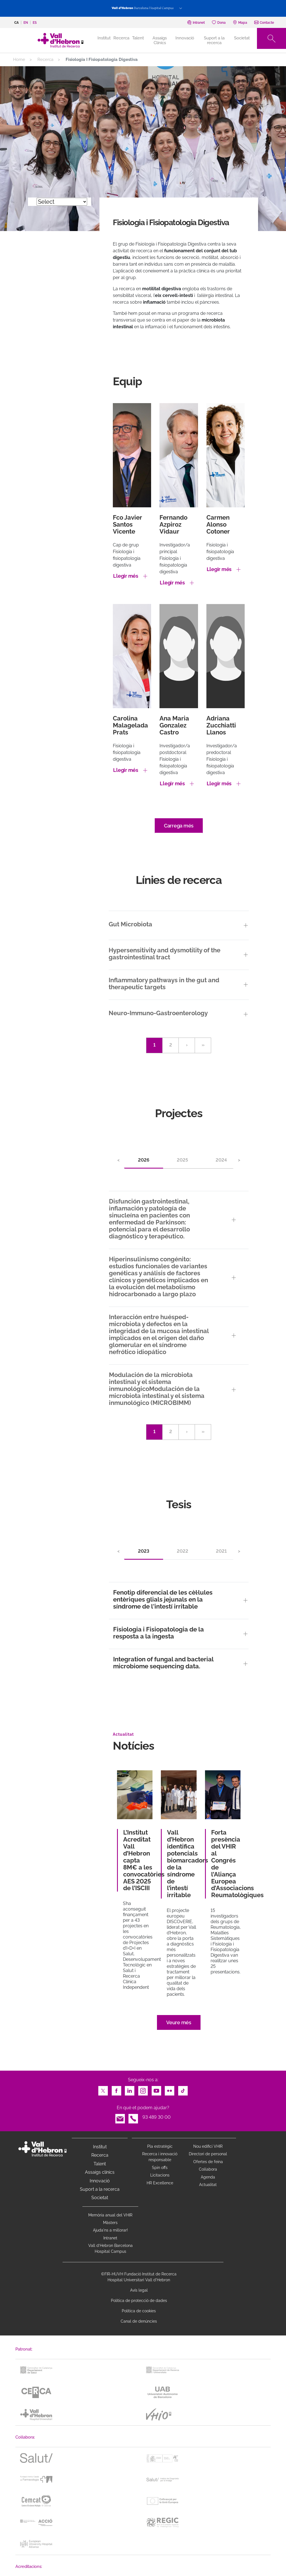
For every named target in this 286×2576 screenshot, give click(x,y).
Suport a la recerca (214, 40)
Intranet (110, 2238)
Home (19, 59)
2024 (221, 1160)
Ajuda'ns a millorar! (110, 2230)
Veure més (178, 2022)
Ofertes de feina (208, 2161)
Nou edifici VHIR (208, 2146)
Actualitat (208, 2184)
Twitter (103, 2089)
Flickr (169, 2089)
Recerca (121, 38)
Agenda (208, 2177)
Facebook (116, 2089)
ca (16, 23)
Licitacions (160, 2175)
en (25, 23)
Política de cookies (139, 2311)
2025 (182, 1160)
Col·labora (208, 2169)
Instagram (143, 2089)
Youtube (156, 2089)
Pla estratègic (160, 2146)
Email (120, 2117)
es (35, 23)
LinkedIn (129, 2089)
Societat (242, 38)
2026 (143, 1160)
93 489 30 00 (156, 2117)
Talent (138, 38)
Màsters (110, 2222)
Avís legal (139, 2290)
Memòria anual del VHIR (110, 2215)
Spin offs (160, 2167)
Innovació (184, 38)
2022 (182, 1551)
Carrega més (179, 826)
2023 (143, 1551)
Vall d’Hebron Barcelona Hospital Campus (110, 2248)
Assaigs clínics (100, 2172)
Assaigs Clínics (159, 40)
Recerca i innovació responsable (159, 2157)
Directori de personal (208, 2154)
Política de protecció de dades (139, 2300)
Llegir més (125, 576)
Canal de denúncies (139, 2321)
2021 (221, 1551)
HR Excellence (160, 2183)
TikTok (183, 2089)
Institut (100, 2146)
